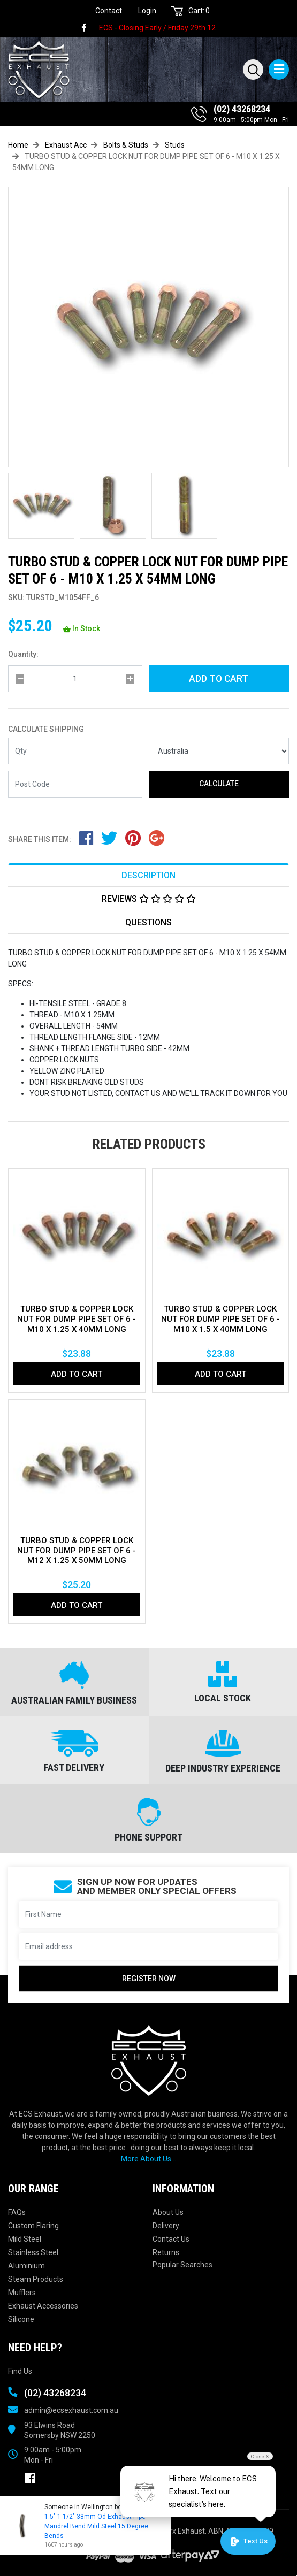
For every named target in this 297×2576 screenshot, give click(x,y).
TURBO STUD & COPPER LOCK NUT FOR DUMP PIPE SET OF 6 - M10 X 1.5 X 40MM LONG (220, 1319)
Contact (108, 10)
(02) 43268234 (242, 108)
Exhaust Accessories (43, 2306)
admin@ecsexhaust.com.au (71, 2410)
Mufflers (22, 2292)
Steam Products (35, 2279)
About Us (168, 2212)
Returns (166, 2252)
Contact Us (171, 2239)
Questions (148, 922)
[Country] (219, 751)
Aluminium (26, 2265)
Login (147, 10)
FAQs (17, 2212)
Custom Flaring (33, 2225)
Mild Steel (24, 2239)
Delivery (166, 2225)
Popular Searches (182, 2264)
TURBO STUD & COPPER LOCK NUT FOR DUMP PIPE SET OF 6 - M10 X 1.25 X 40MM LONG (76, 1319)
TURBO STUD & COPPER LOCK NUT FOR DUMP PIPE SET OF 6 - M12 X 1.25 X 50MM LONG (76, 1551)
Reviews (149, 899)
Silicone (21, 2319)
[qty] (75, 678)
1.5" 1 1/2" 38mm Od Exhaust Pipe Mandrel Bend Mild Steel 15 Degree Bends (96, 2526)
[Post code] (75, 784)
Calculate (219, 783)
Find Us (20, 2371)
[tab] (148, 875)
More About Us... (148, 2159)
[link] (89, 28)
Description (148, 875)
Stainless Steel (33, 2252)
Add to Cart (218, 678)
